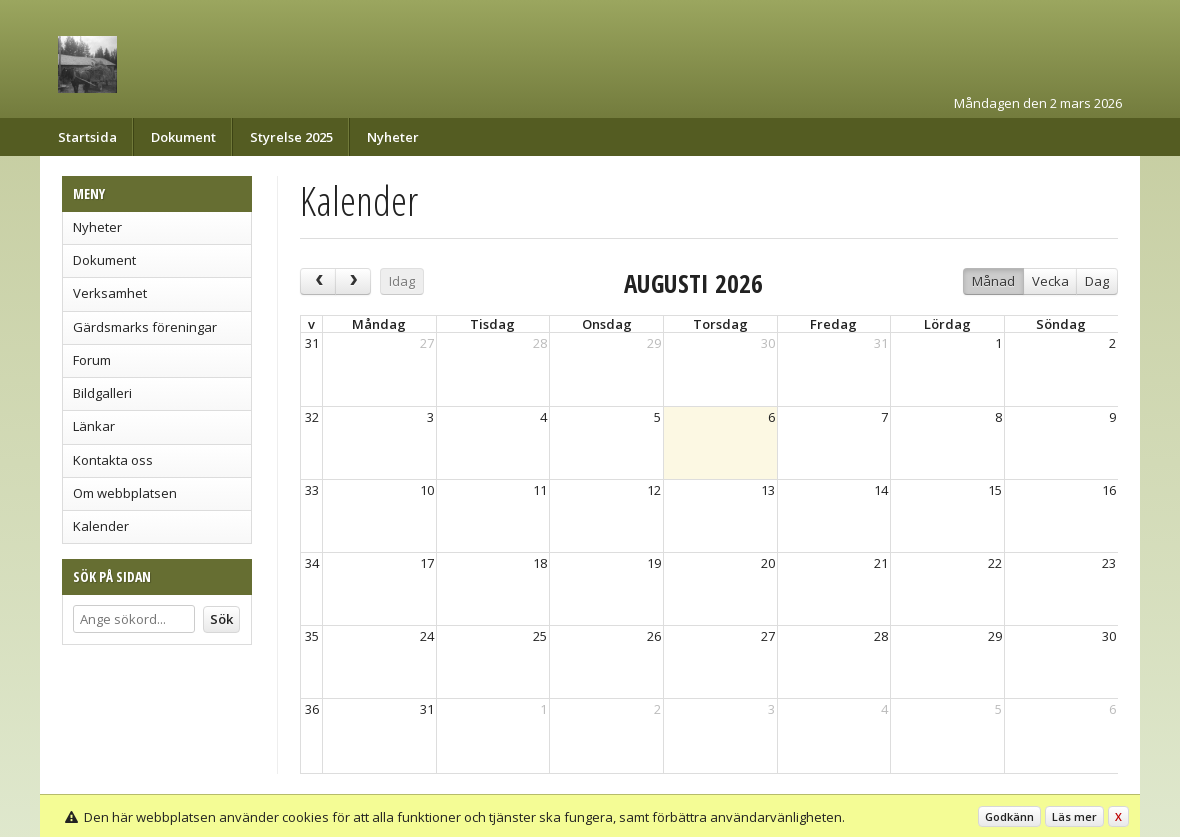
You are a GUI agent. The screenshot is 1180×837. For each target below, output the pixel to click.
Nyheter (393, 137)
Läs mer (1074, 816)
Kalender (101, 526)
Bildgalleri (102, 393)
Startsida (87, 137)
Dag (1097, 281)
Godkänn (1009, 816)
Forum (92, 360)
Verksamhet (110, 293)
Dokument (183, 137)
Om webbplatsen (125, 493)
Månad (993, 281)
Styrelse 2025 (291, 137)
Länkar (94, 426)
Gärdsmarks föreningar (145, 327)
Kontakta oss (113, 460)
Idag (402, 281)
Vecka (1050, 281)
